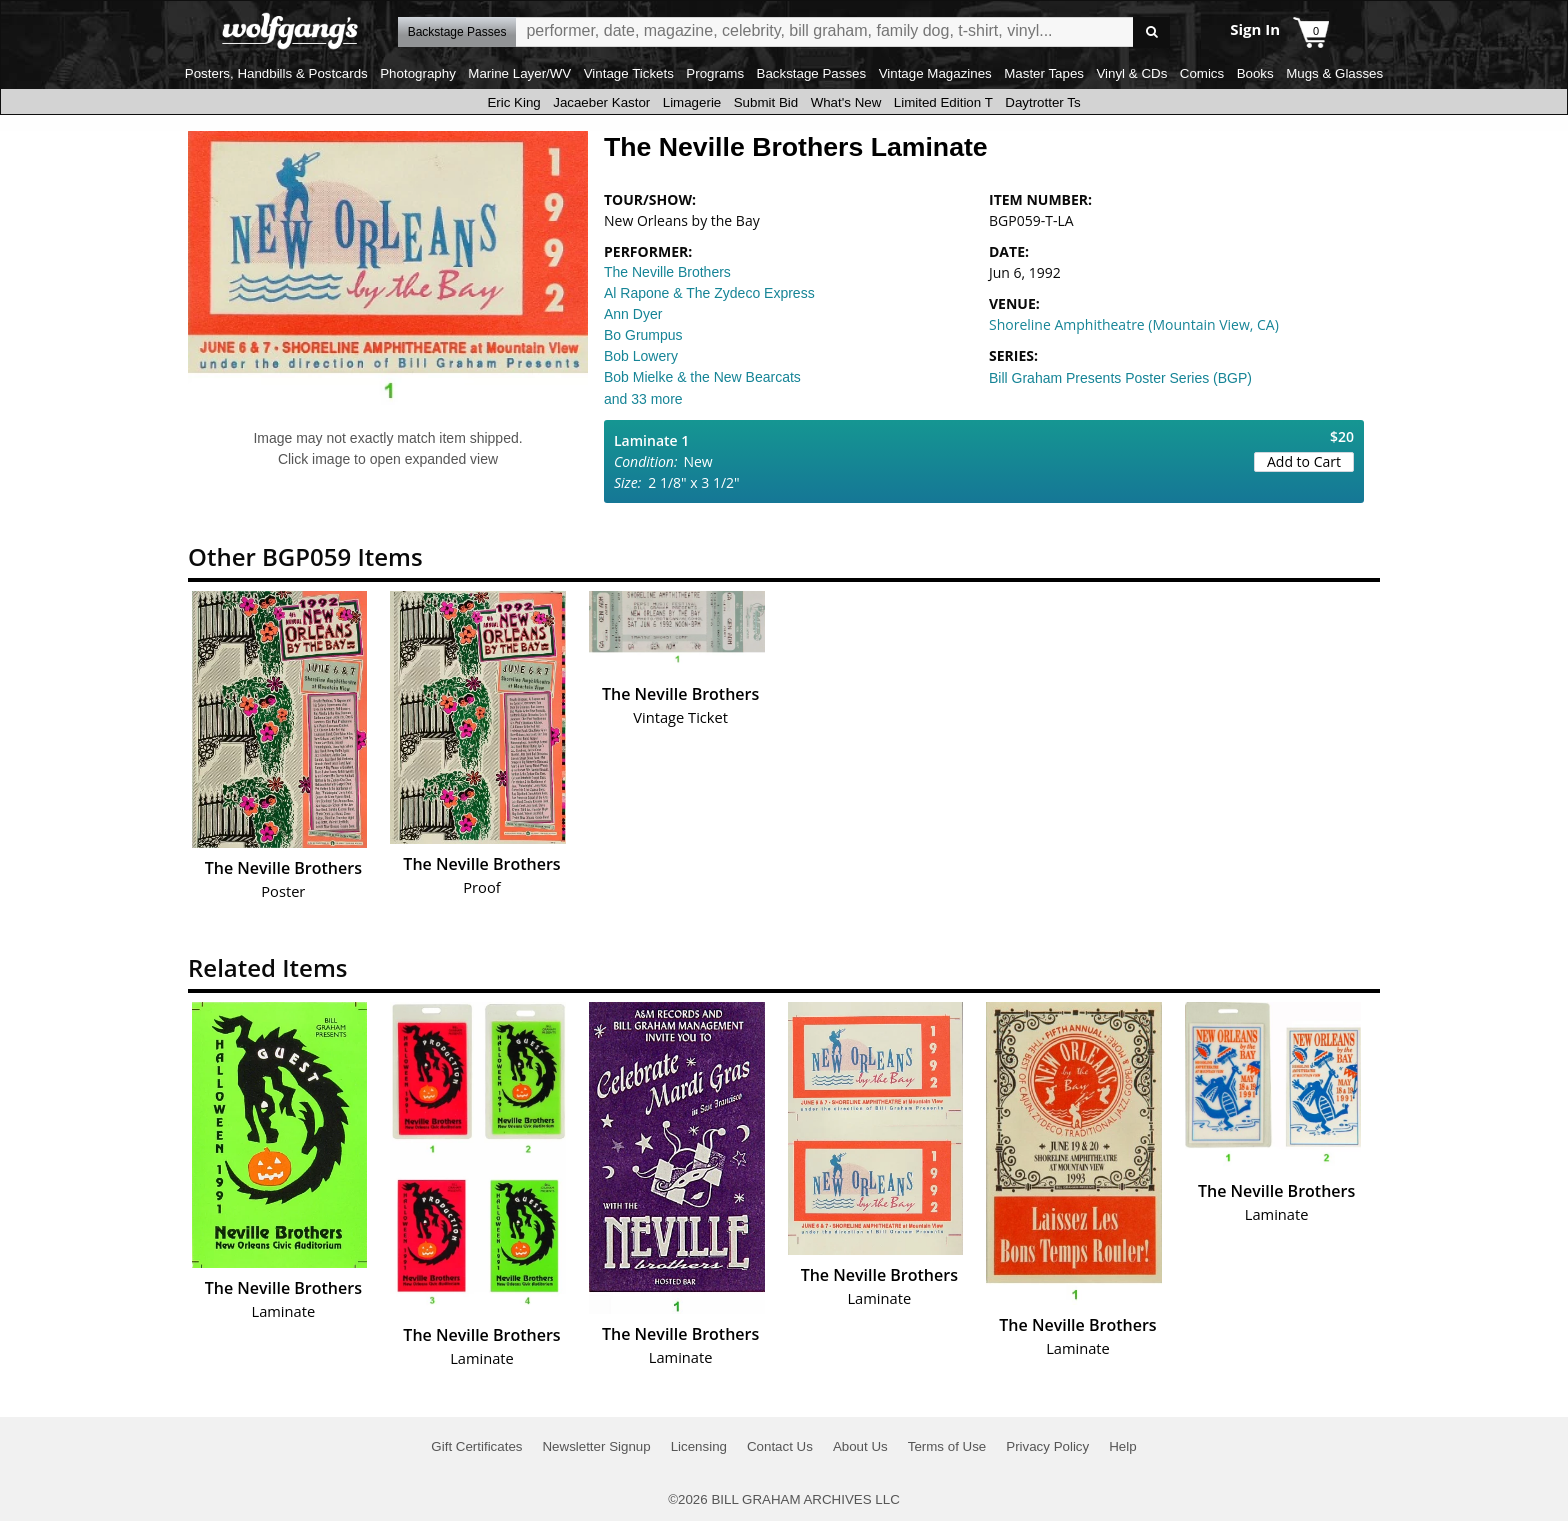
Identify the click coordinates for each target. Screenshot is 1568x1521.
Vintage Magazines (935, 73)
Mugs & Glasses (1334, 73)
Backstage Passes (812, 73)
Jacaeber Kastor (601, 102)
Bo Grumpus (643, 335)
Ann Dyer (633, 314)
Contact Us (780, 1446)
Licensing (699, 1446)
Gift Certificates (476, 1446)
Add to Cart (1304, 461)
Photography (418, 73)
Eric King (513, 102)
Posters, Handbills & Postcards (276, 73)
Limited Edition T (943, 102)
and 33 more (643, 399)
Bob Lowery (641, 356)
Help (1122, 1446)
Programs (715, 73)
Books (1255, 73)
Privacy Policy (1047, 1446)
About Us (860, 1446)
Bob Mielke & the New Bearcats (702, 377)
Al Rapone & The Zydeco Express (709, 293)
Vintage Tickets (629, 73)
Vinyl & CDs (1131, 73)
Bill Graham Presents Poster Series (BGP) (1120, 378)
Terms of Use (947, 1446)
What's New (846, 102)
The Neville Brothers (667, 272)
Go (1151, 32)
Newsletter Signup (596, 1446)
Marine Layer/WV (519, 73)
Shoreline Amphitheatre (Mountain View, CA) (1134, 324)
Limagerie (692, 102)
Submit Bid (766, 102)
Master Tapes (1044, 73)
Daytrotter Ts (1042, 102)
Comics (1202, 73)
